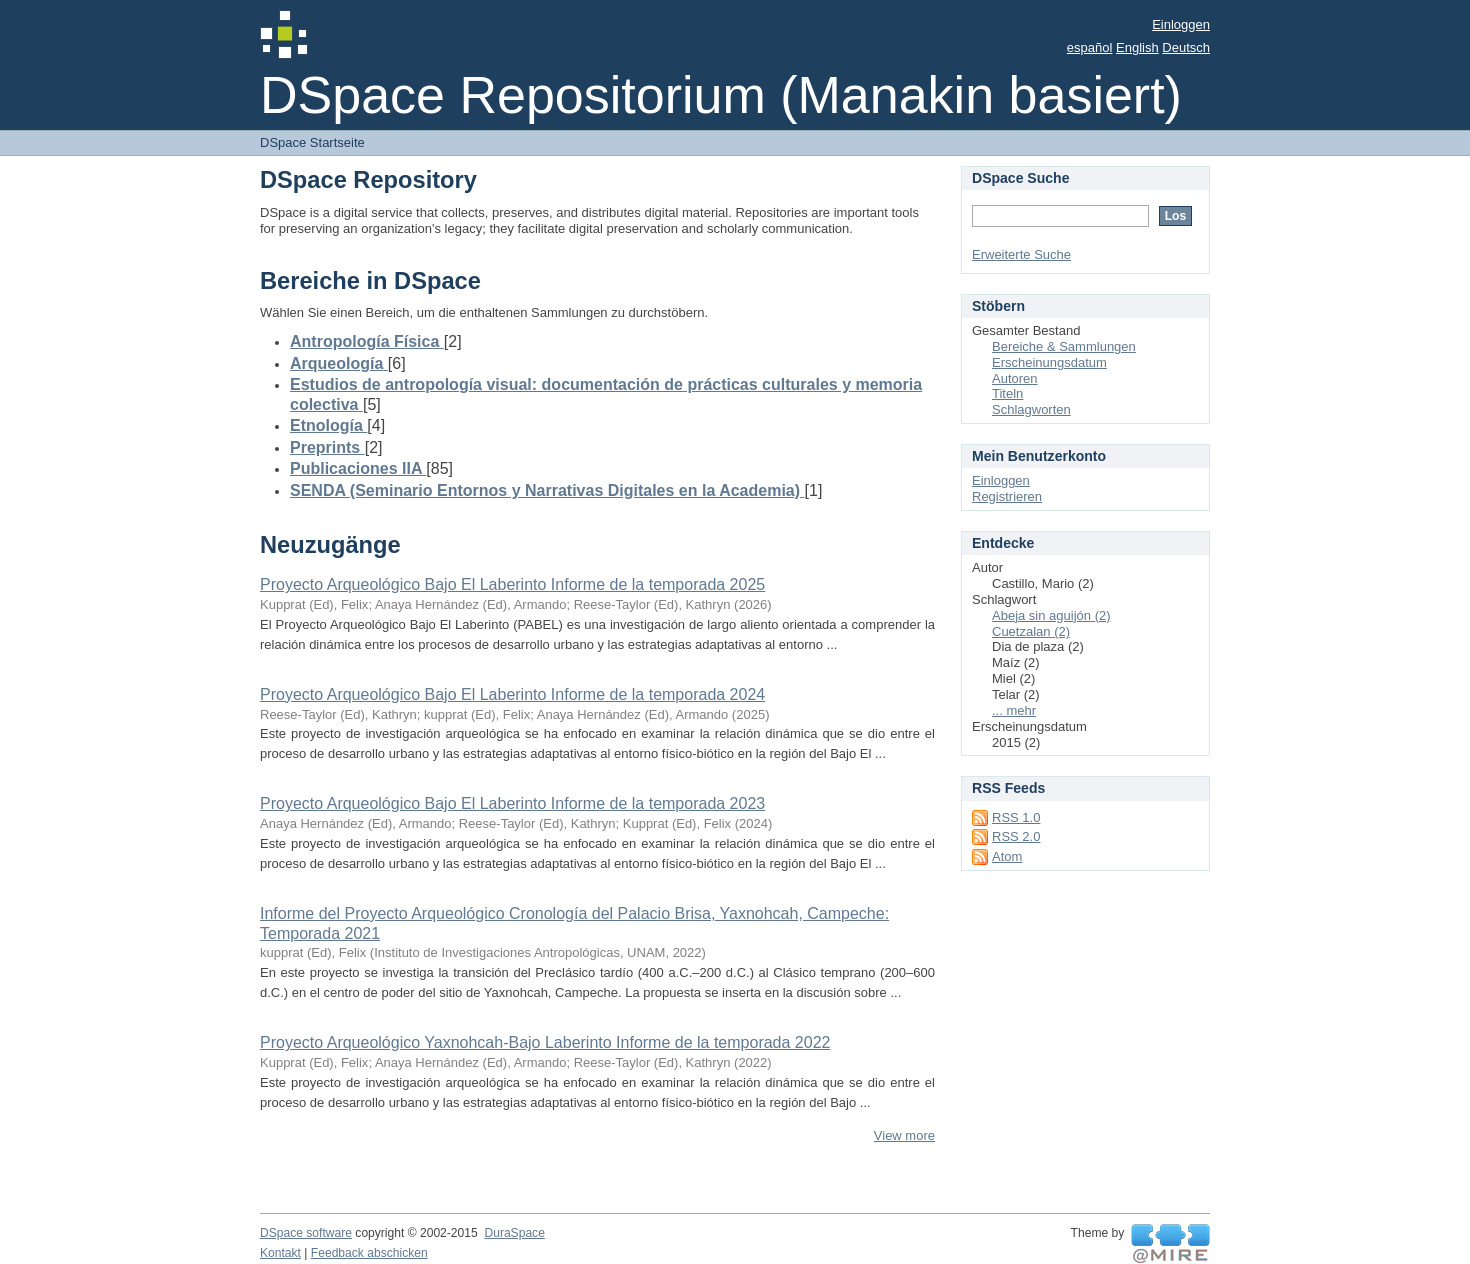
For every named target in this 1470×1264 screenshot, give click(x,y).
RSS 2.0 (1016, 836)
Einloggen (1181, 24)
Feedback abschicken (369, 1253)
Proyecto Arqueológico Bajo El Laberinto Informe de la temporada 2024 (512, 694)
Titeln (1007, 393)
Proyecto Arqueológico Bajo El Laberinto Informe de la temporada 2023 (512, 803)
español (1090, 47)
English (1137, 47)
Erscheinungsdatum (1049, 362)
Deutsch (1186, 47)
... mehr (1014, 710)
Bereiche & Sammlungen (1064, 346)
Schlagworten (1031, 409)
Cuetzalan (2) (1031, 631)
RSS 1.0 (1016, 817)
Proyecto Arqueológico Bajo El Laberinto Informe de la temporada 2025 (512, 584)
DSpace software (306, 1233)
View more (904, 1135)
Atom (1007, 856)
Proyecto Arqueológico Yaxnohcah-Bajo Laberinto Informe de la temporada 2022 (545, 1042)
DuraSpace (514, 1233)
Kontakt (280, 1253)
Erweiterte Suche (1021, 254)
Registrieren (1007, 496)
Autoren (1015, 378)
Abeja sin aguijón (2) (1051, 615)
